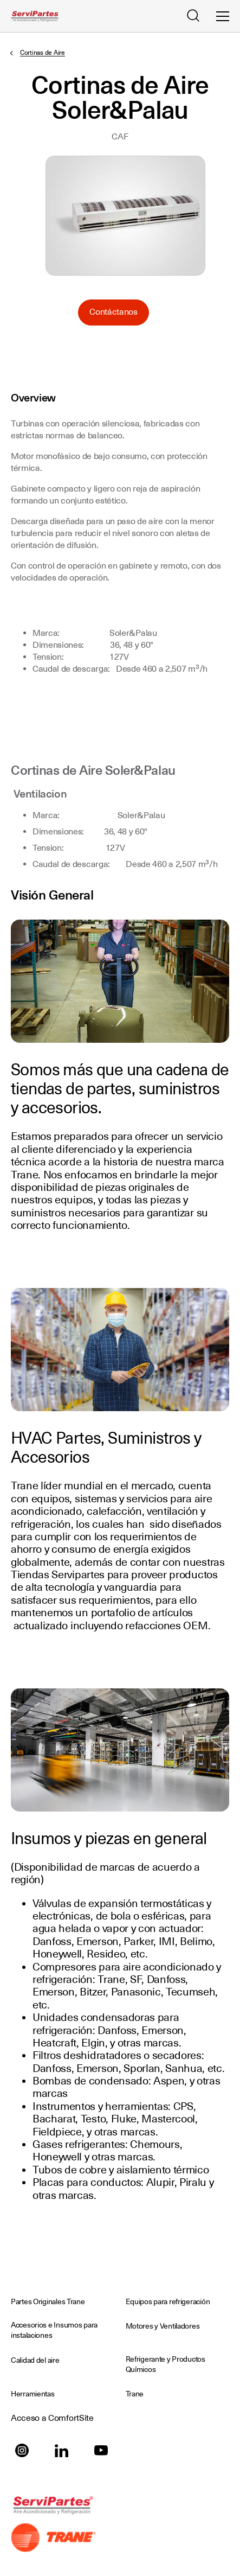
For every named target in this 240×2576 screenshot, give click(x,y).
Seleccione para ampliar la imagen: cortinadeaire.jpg (125, 216)
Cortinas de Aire (42, 52)
